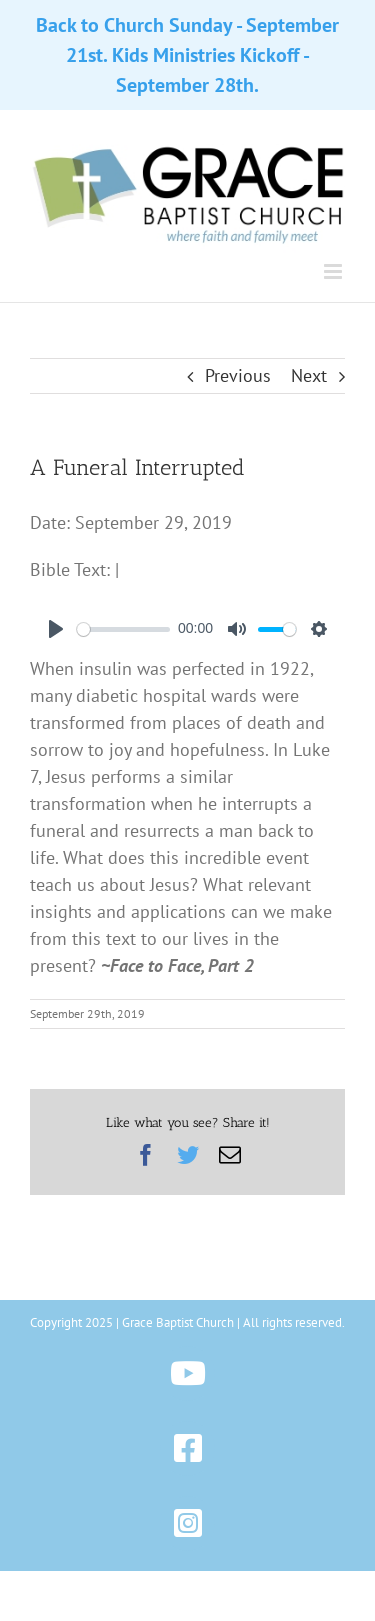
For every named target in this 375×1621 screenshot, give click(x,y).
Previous (238, 375)
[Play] (56, 629)
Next (309, 375)
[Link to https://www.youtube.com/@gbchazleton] (187, 1373)
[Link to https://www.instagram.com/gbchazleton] (187, 1523)
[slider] (123, 629)
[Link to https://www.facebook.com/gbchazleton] (187, 1448)
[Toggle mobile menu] (334, 271)
